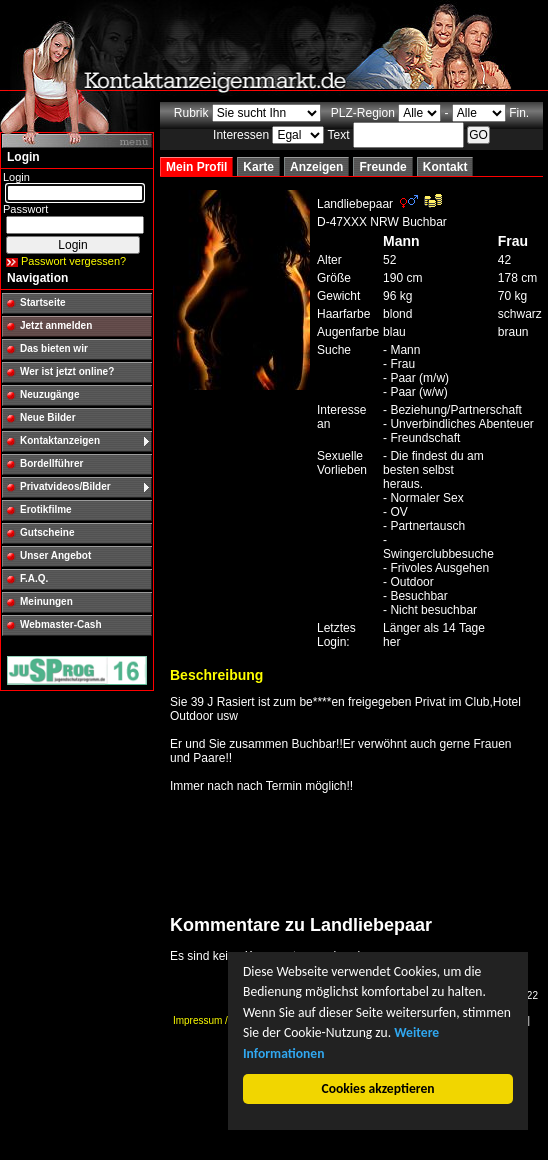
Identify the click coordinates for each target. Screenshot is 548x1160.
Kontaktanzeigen (60, 440)
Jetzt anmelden (56, 325)
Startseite (43, 302)
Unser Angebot (55, 555)
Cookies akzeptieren (378, 1088)
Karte (258, 167)
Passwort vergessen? (73, 261)
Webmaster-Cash (61, 624)
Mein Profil (196, 167)
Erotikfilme (46, 509)
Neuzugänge (49, 394)
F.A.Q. (34, 578)
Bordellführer (51, 463)
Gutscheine (47, 532)
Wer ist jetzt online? (67, 371)
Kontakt (445, 167)
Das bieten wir (54, 348)
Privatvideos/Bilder (65, 486)
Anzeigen (316, 167)
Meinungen (46, 601)
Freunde (382, 167)
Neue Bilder (48, 417)
